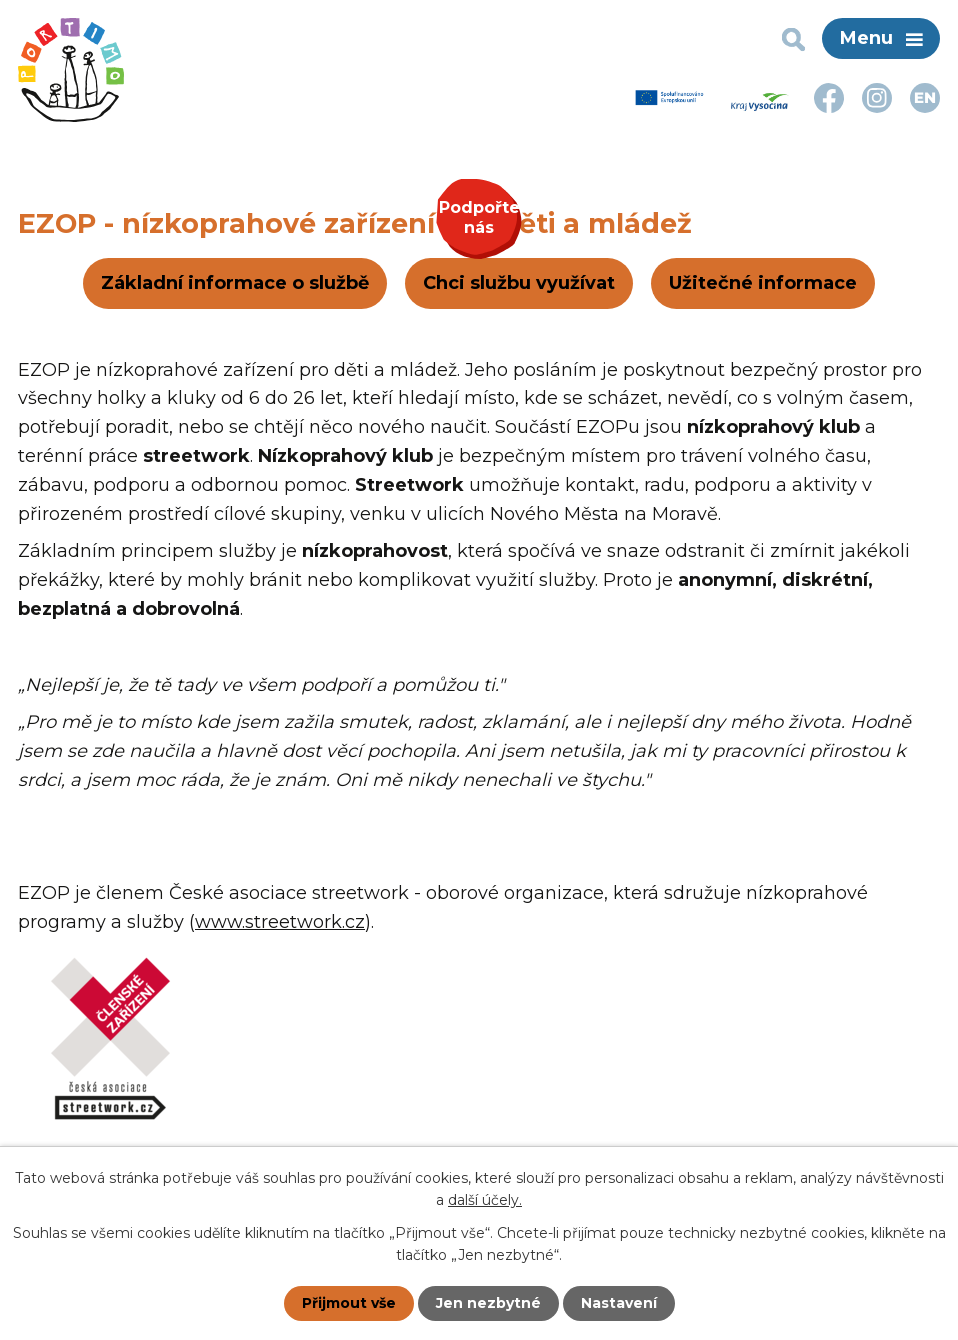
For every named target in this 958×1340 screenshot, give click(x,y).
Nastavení (619, 1303)
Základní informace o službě (235, 283)
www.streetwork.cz (280, 922)
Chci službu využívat (519, 283)
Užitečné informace (763, 283)
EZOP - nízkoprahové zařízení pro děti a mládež (355, 223)
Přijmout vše (349, 1303)
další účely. (485, 1200)
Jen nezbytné (488, 1303)
